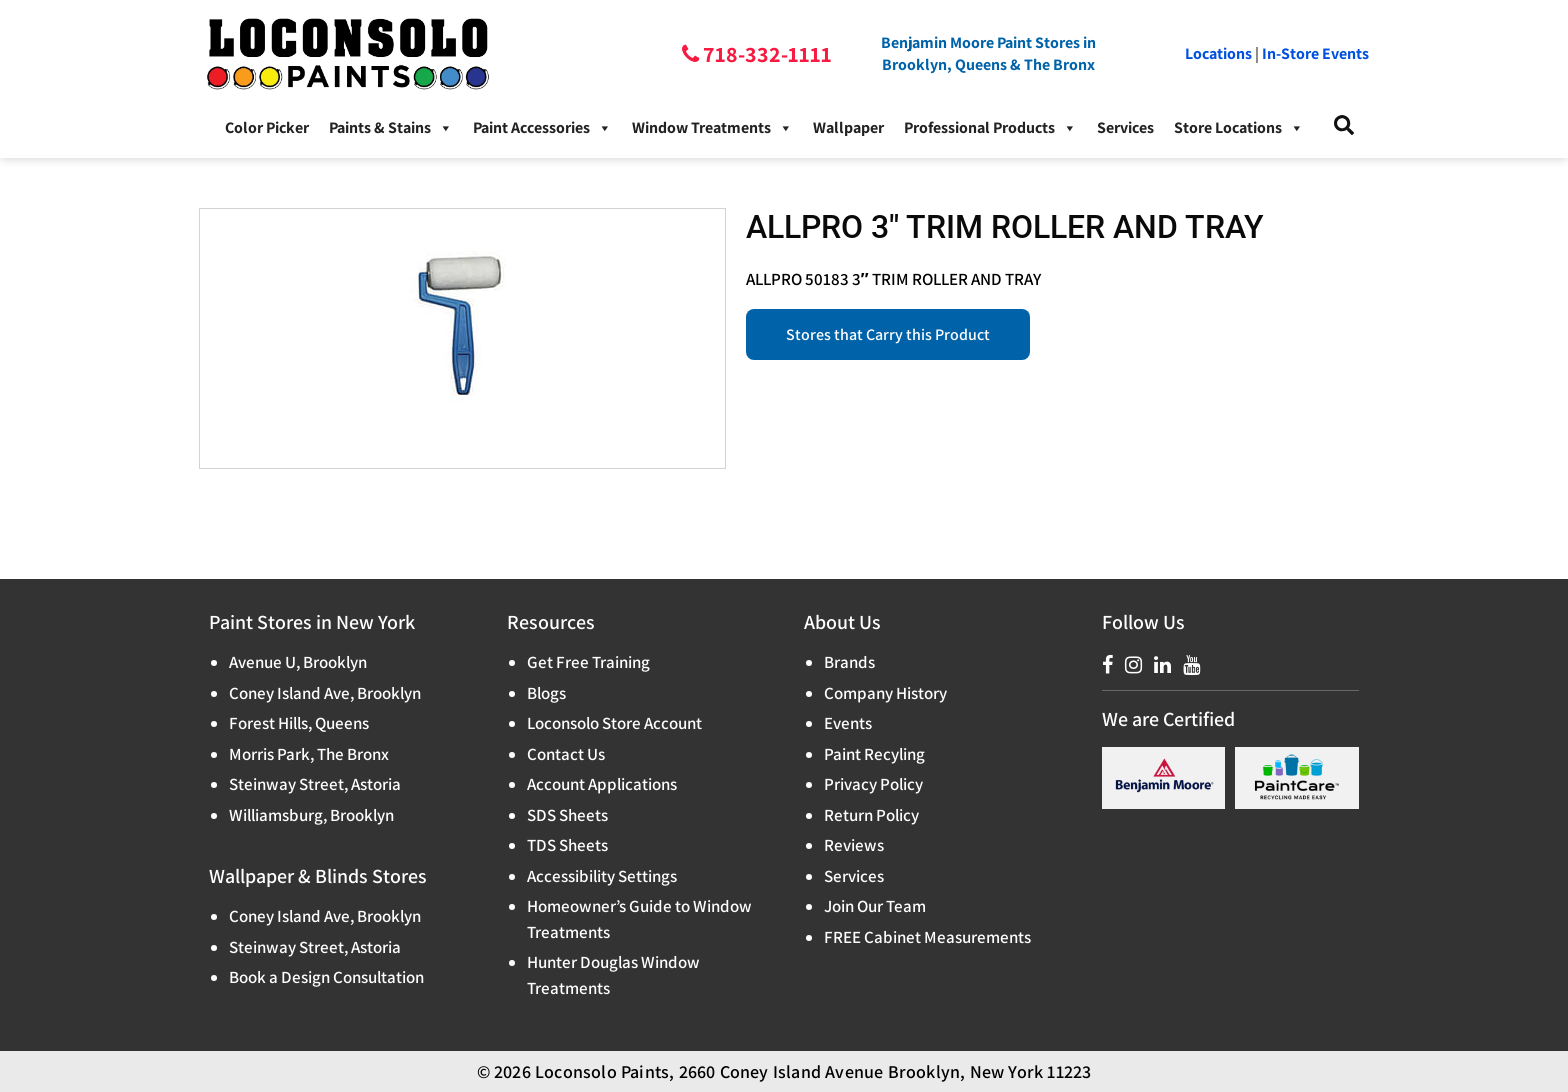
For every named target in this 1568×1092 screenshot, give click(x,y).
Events (848, 723)
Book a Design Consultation (326, 977)
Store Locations (1239, 128)
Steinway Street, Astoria (315, 784)
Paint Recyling (874, 754)
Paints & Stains (391, 128)
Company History (885, 693)
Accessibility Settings (602, 876)
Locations (1218, 53)
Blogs (546, 693)
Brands (849, 662)
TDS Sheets (567, 845)
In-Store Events (1315, 53)
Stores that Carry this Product (888, 334)
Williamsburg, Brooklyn (311, 815)
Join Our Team (875, 906)
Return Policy (871, 815)
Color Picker (267, 127)
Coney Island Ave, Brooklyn (325, 693)
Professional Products (990, 128)
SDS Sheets (567, 815)
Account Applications (602, 784)
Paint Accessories (542, 128)
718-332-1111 (765, 54)
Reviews (854, 845)
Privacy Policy (873, 784)
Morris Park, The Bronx (309, 754)
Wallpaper (848, 127)
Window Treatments (712, 128)
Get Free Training (588, 662)
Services (1125, 127)
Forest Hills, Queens (299, 723)
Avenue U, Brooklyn (298, 662)
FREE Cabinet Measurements (927, 937)
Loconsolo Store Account (614, 723)
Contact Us (566, 754)
